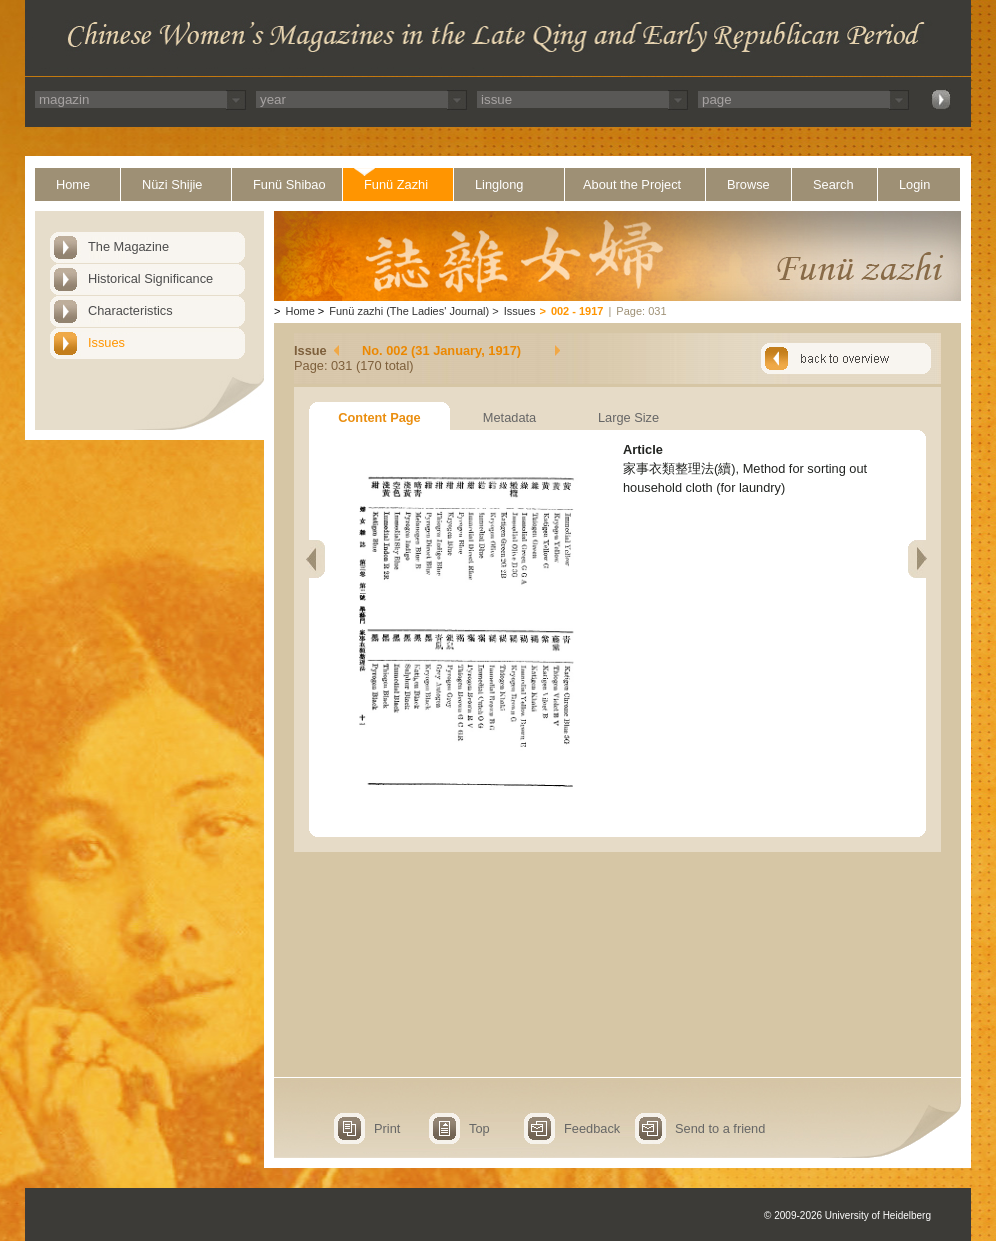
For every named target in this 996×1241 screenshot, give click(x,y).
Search (833, 184)
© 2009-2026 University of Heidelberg (847, 1215)
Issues (106, 342)
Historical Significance (150, 278)
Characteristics (130, 310)
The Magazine (128, 246)
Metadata (509, 417)
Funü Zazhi (396, 184)
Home (73, 184)
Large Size (628, 417)
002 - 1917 (577, 311)
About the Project (632, 184)
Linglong (499, 184)
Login (914, 184)
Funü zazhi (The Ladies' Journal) (409, 311)
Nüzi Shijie (172, 184)
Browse (748, 184)
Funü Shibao (289, 184)
